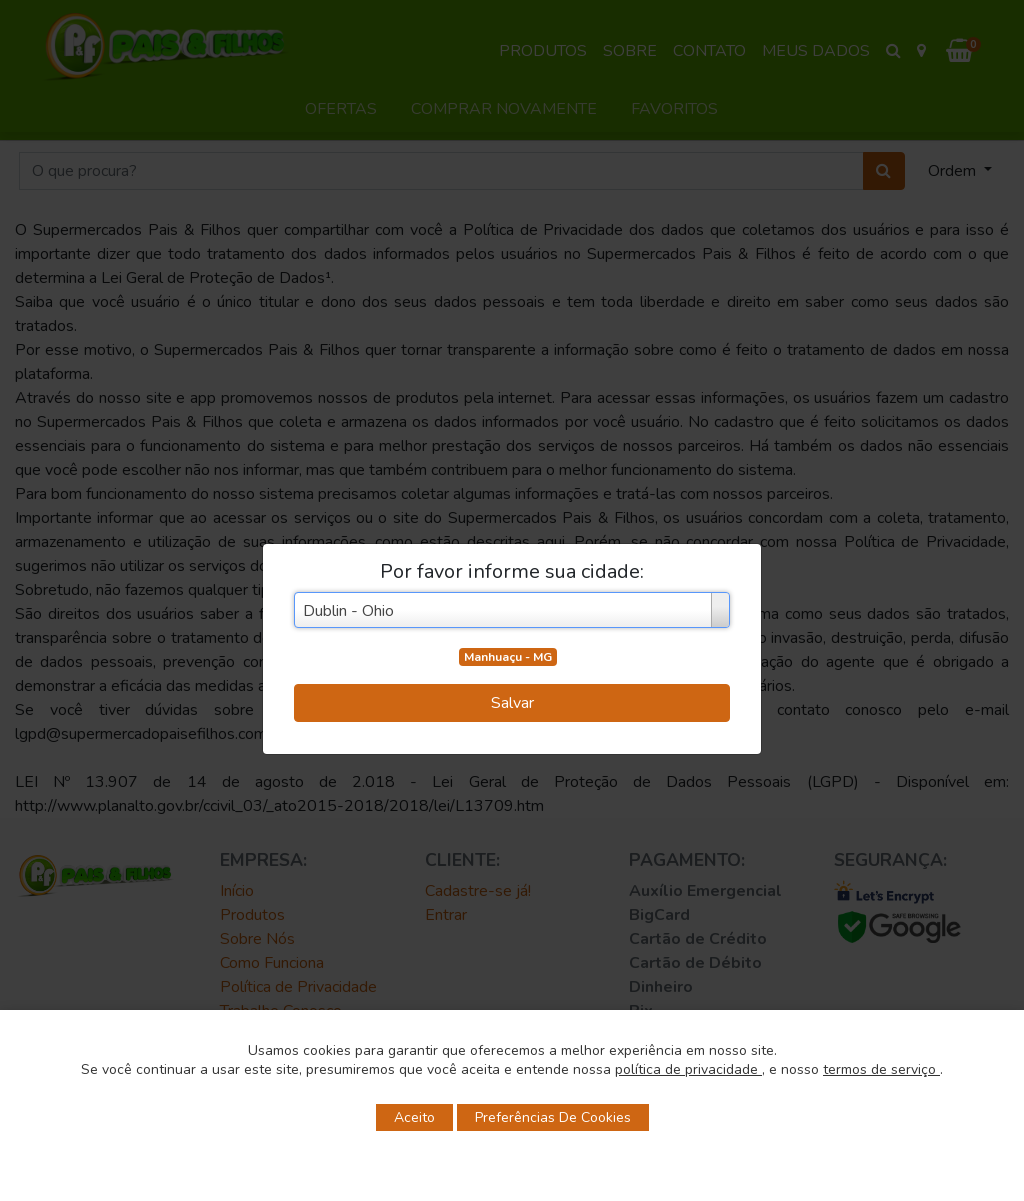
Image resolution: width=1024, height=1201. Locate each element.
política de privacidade (688, 1069)
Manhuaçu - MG (508, 657)
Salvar (512, 703)
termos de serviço (881, 1069)
